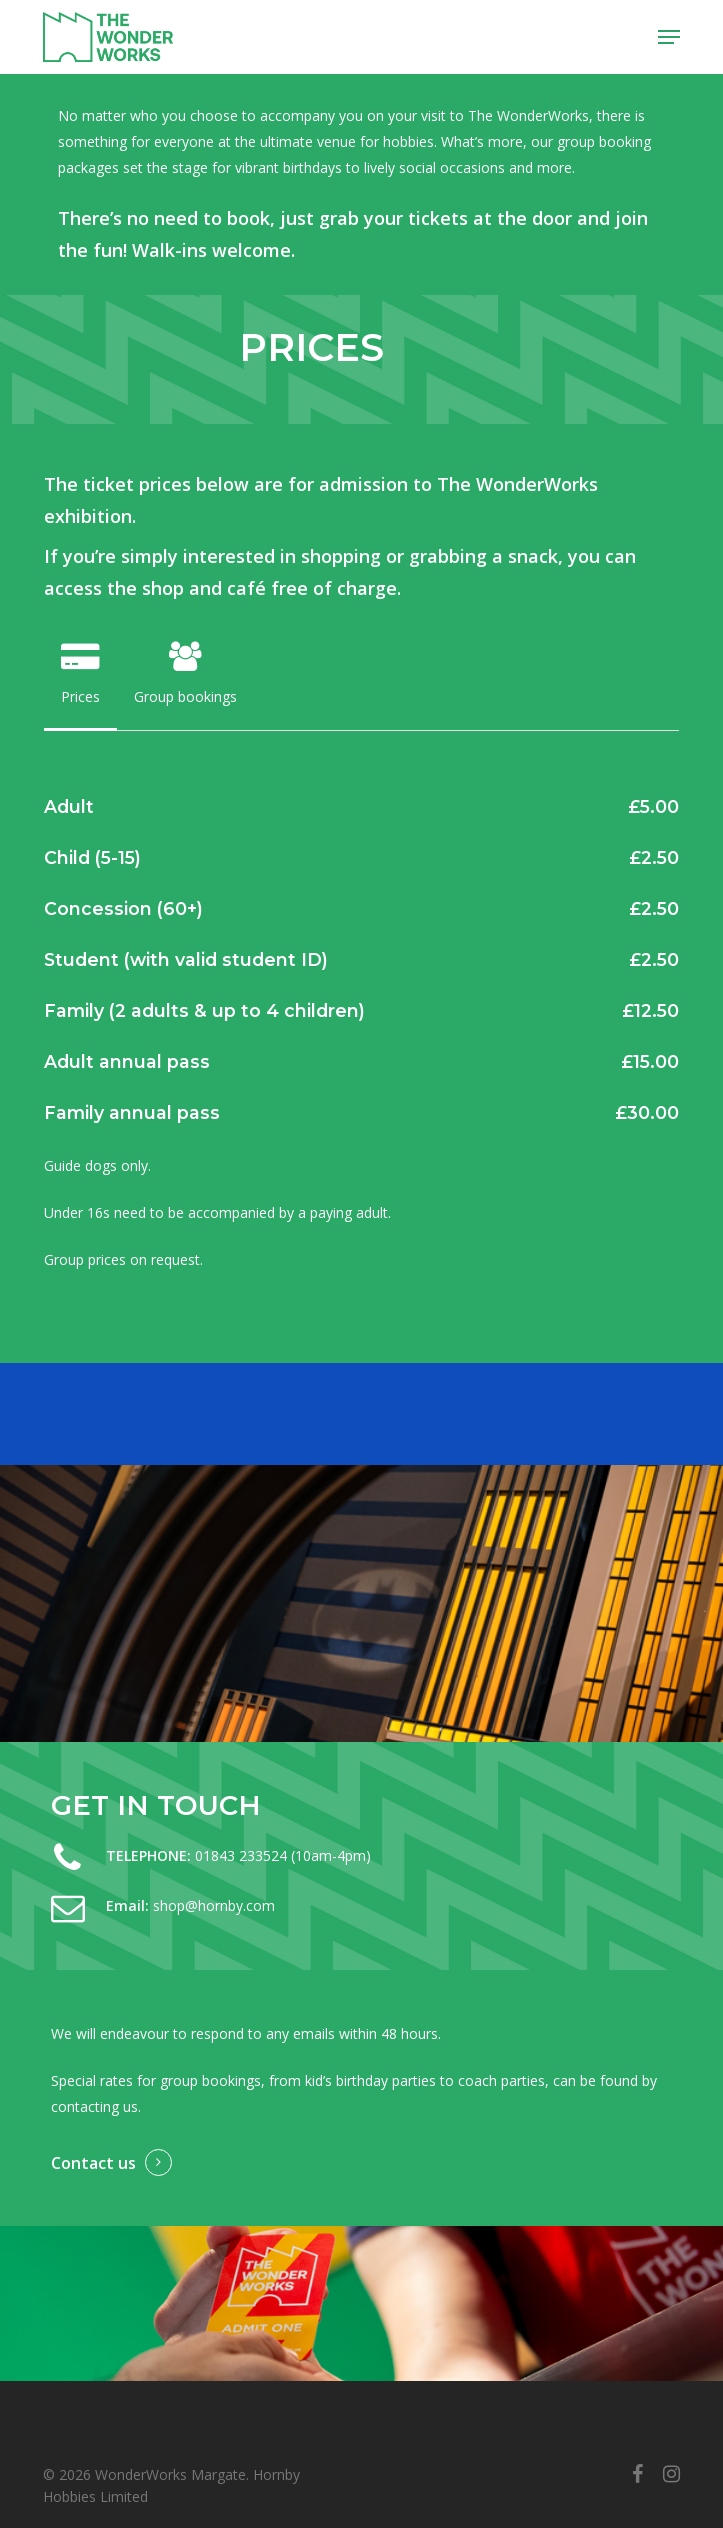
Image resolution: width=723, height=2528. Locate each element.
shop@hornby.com (214, 1905)
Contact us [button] (93, 2163)
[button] (669, 37)
